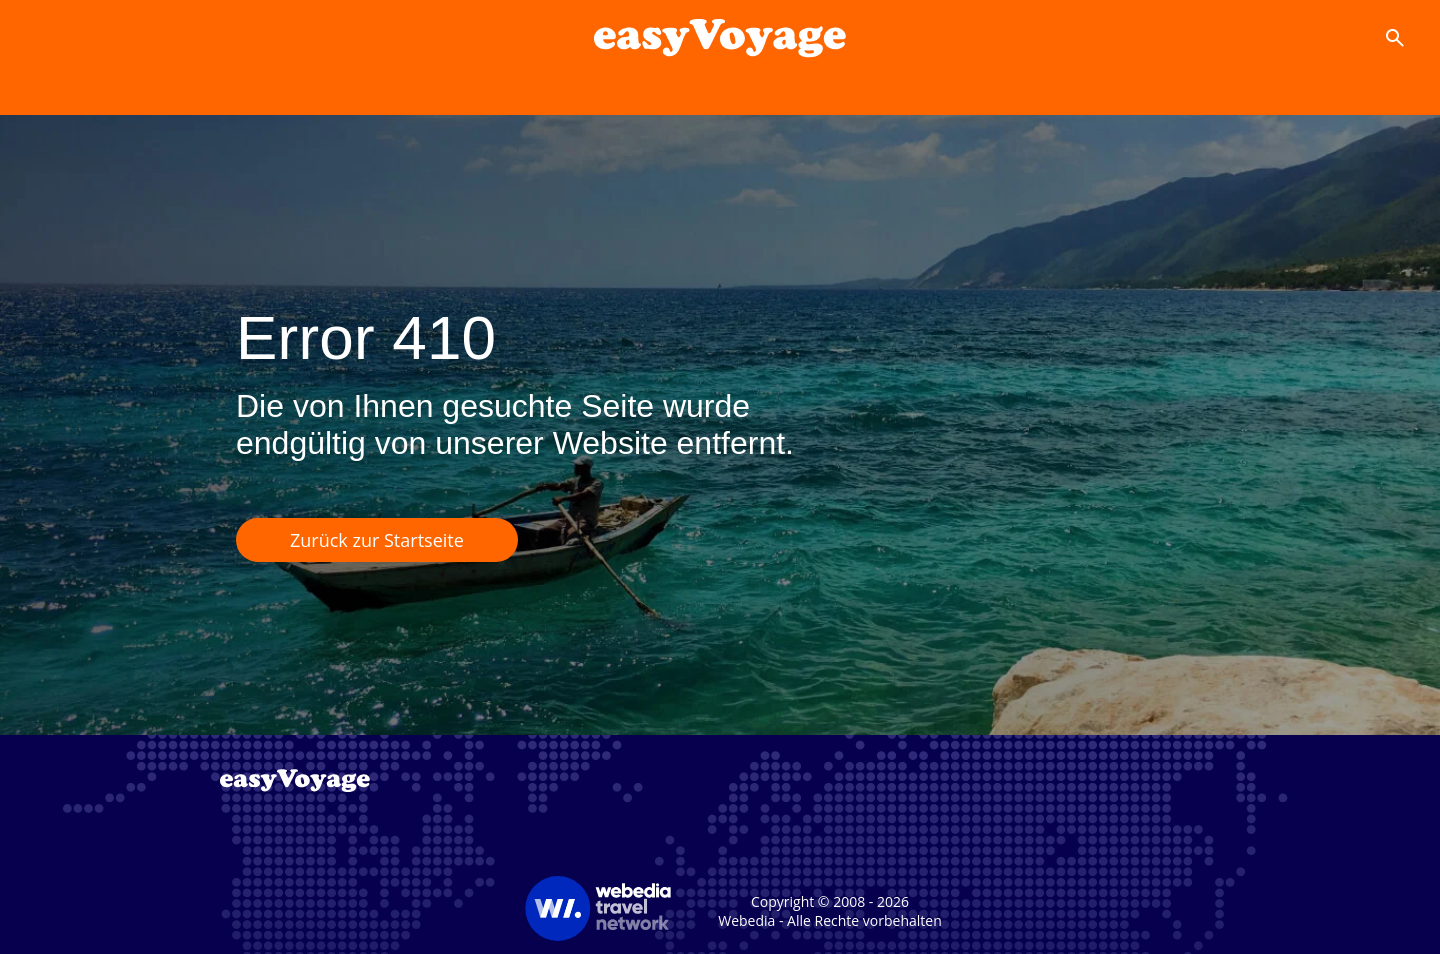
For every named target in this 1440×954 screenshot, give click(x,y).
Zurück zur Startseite (377, 540)
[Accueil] (719, 38)
